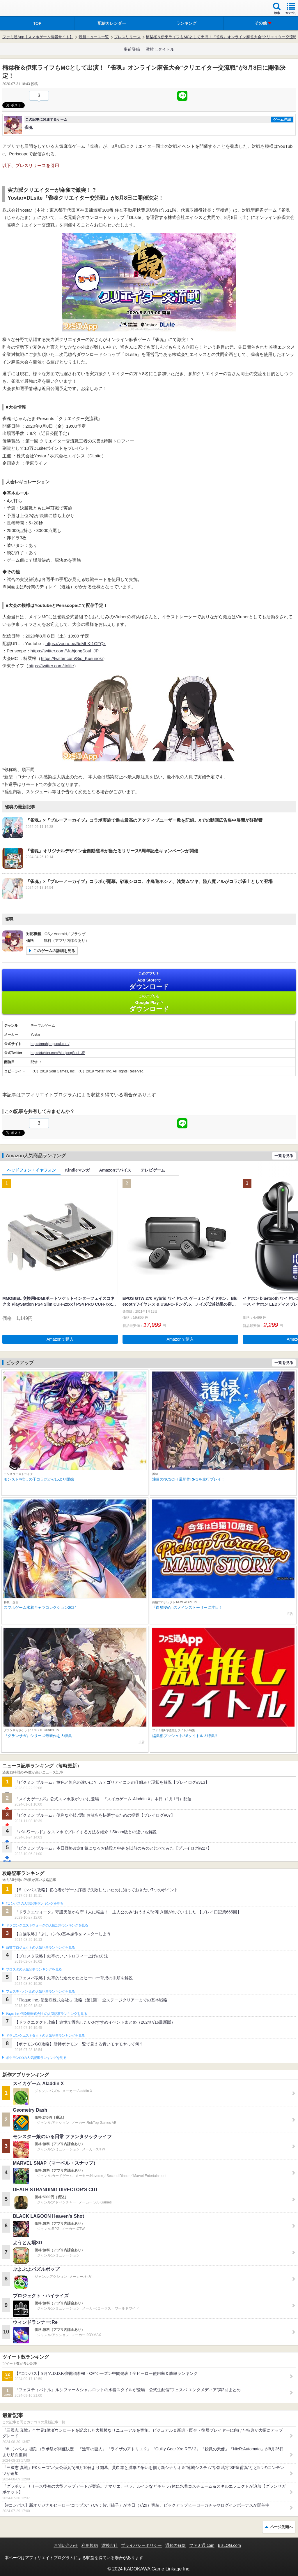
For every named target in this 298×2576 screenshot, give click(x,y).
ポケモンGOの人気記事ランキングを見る (36, 2057)
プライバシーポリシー (141, 2545)
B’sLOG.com (229, 2545)
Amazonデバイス (115, 1170)
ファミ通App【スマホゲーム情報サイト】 (37, 37)
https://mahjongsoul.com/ (50, 1044)
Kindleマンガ (77, 1170)
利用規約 (89, 2545)
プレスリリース (127, 37)
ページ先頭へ (281, 2527)
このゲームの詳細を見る (54, 951)
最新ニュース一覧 (94, 37)
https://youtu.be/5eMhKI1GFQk (75, 643)
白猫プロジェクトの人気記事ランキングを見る (40, 1947)
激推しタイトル (160, 49)
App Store (149, 980)
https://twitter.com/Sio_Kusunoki (72, 658)
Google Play (149, 1003)
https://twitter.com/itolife (51, 665)
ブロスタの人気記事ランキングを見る (34, 1969)
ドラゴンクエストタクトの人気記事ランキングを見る (45, 2035)
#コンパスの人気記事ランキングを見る (34, 1903)
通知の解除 (175, 2545)
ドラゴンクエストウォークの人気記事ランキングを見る (47, 1925)
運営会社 (109, 2545)
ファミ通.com (201, 2545)
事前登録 (132, 49)
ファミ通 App (21, 8)
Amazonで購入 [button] (60, 1339)
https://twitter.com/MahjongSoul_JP (65, 650)
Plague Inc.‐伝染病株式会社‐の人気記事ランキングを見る (46, 2013)
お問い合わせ (66, 2545)
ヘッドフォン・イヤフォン (31, 1170)
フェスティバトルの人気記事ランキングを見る (40, 1991)
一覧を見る (283, 1155)
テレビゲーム (153, 1170)
